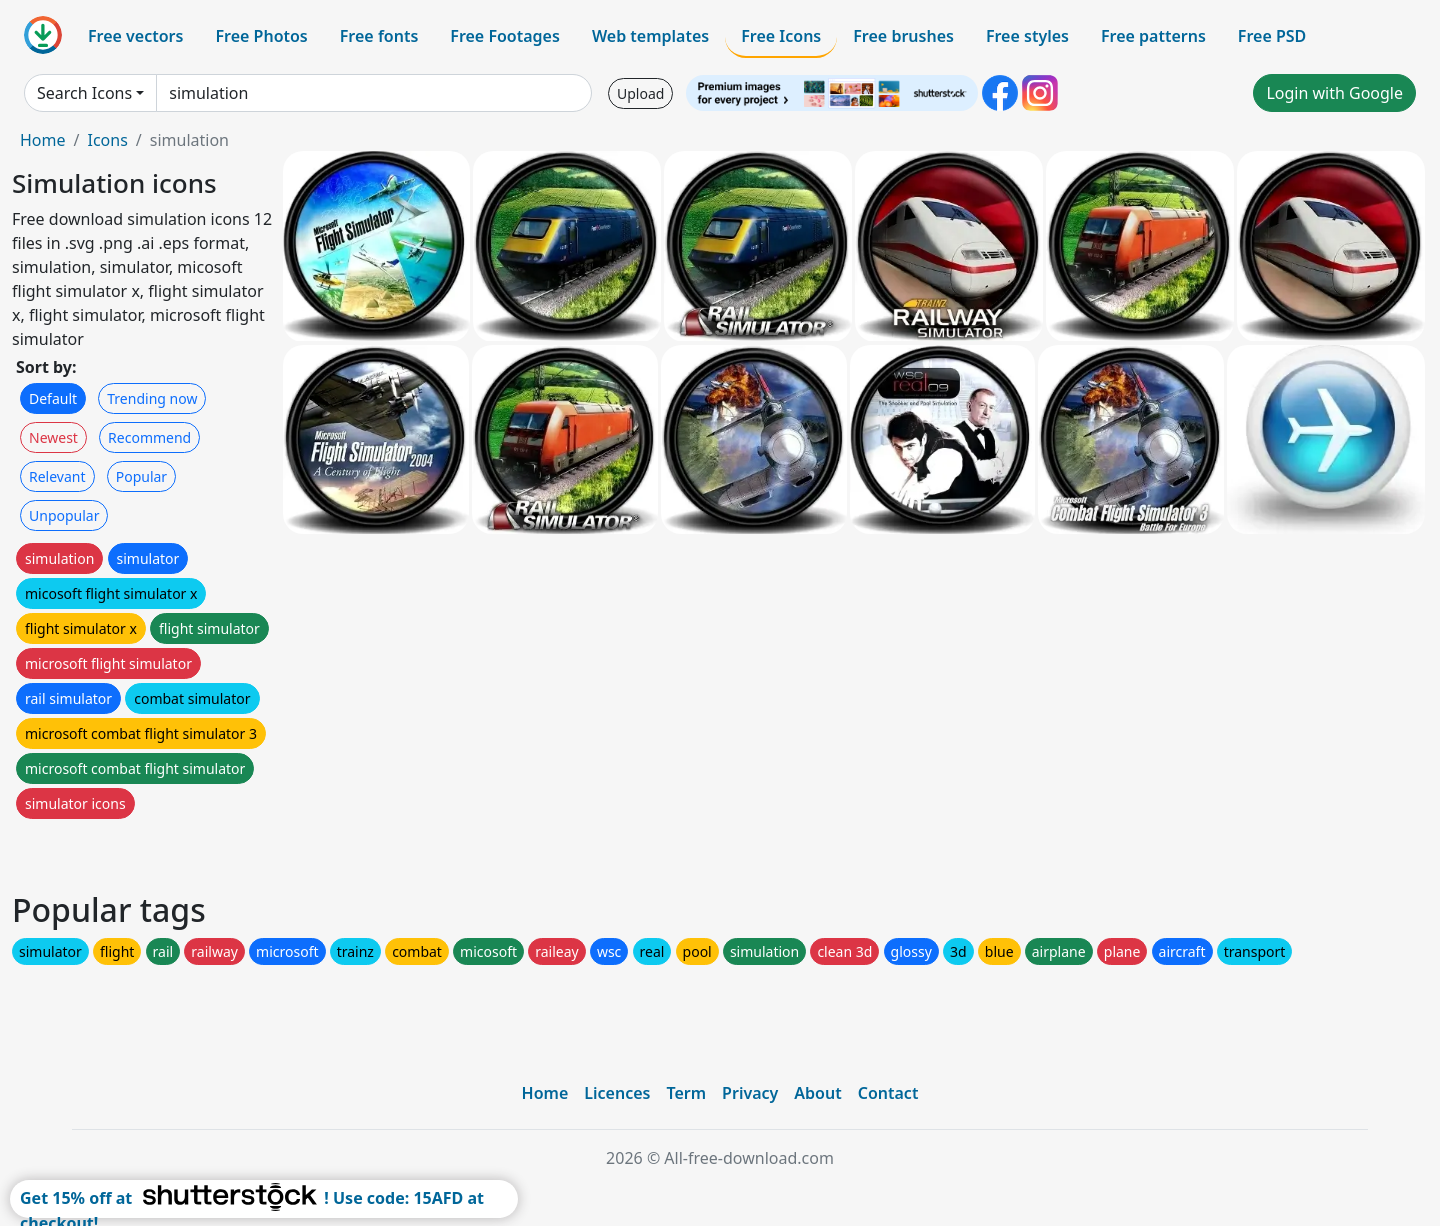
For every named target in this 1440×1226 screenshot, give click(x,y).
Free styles (1027, 36)
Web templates (650, 36)
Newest (53, 437)
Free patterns (1153, 36)
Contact (888, 1093)
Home (43, 140)
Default (53, 398)
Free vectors (135, 36)
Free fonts (379, 36)
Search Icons (84, 93)
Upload (640, 93)
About (817, 1093)
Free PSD (1272, 36)
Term (686, 1093)
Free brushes (903, 36)
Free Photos (261, 36)
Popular (141, 476)
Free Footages (505, 36)
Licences (617, 1093)
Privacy (750, 1093)
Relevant (57, 476)
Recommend (149, 437)
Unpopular (64, 515)
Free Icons (781, 36)
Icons (107, 140)
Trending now (152, 398)
